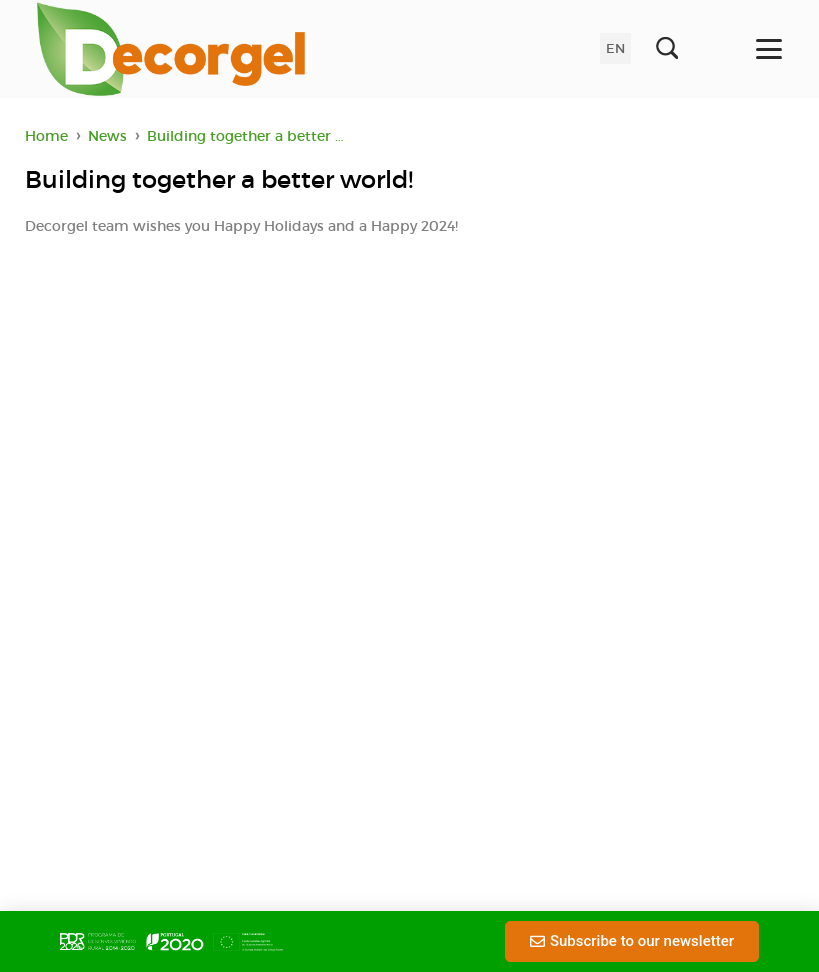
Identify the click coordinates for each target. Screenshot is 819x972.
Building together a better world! (252, 136)
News (107, 136)
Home (46, 136)
